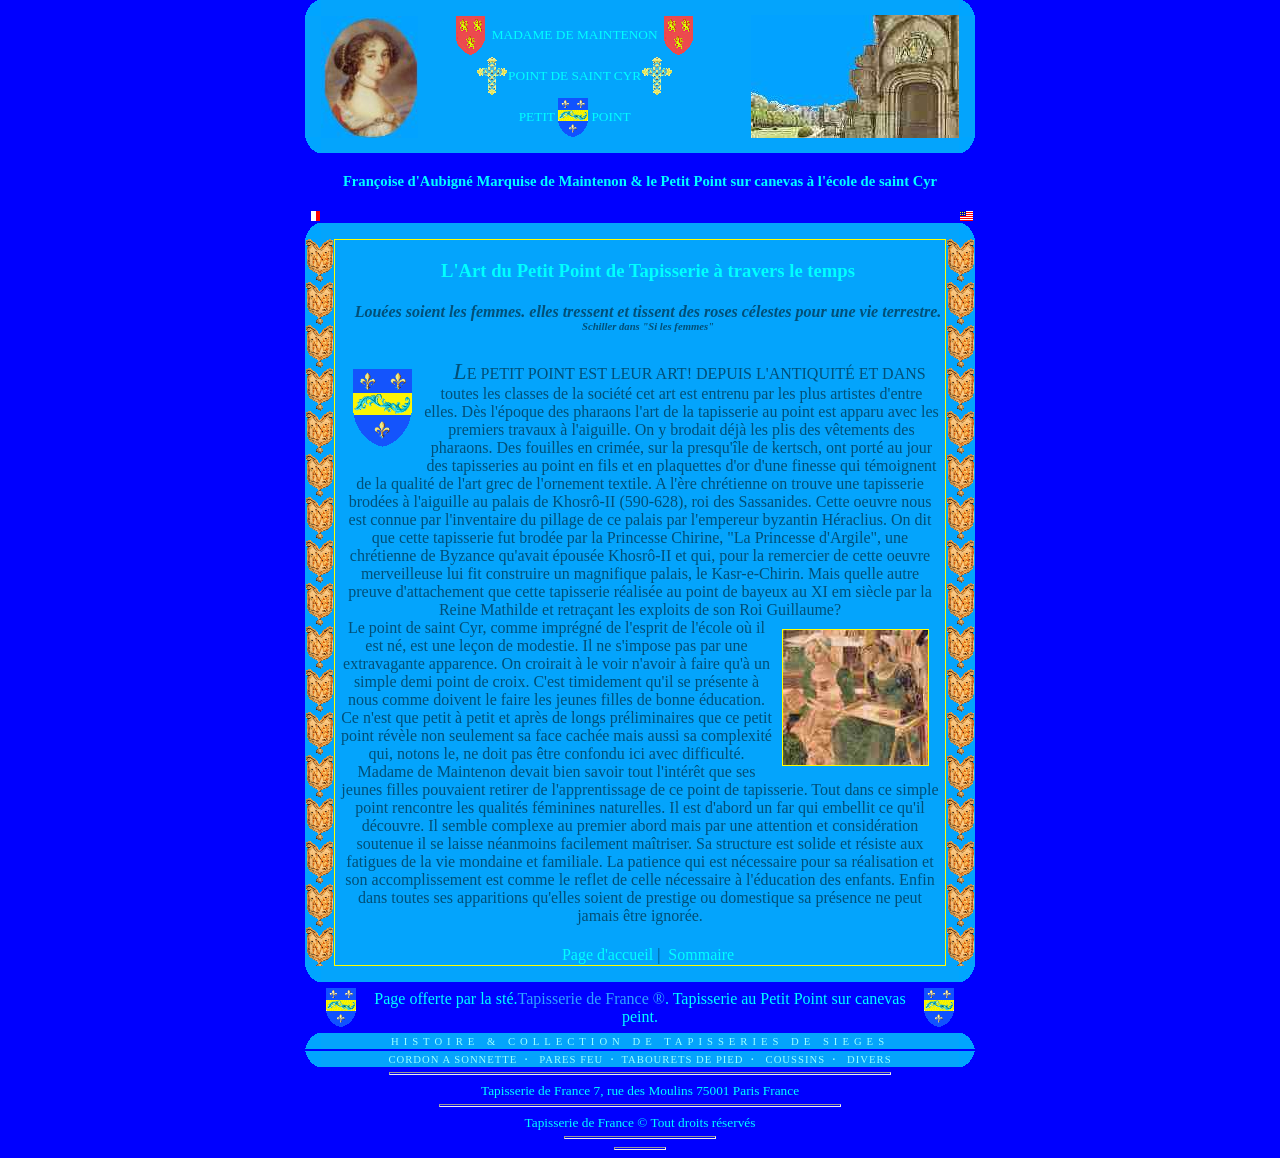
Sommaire (701, 954)
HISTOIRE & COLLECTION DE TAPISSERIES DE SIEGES (640, 1041)
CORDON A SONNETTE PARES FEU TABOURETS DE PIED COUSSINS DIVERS (639, 1059)
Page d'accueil (607, 954)
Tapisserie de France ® (591, 998)
